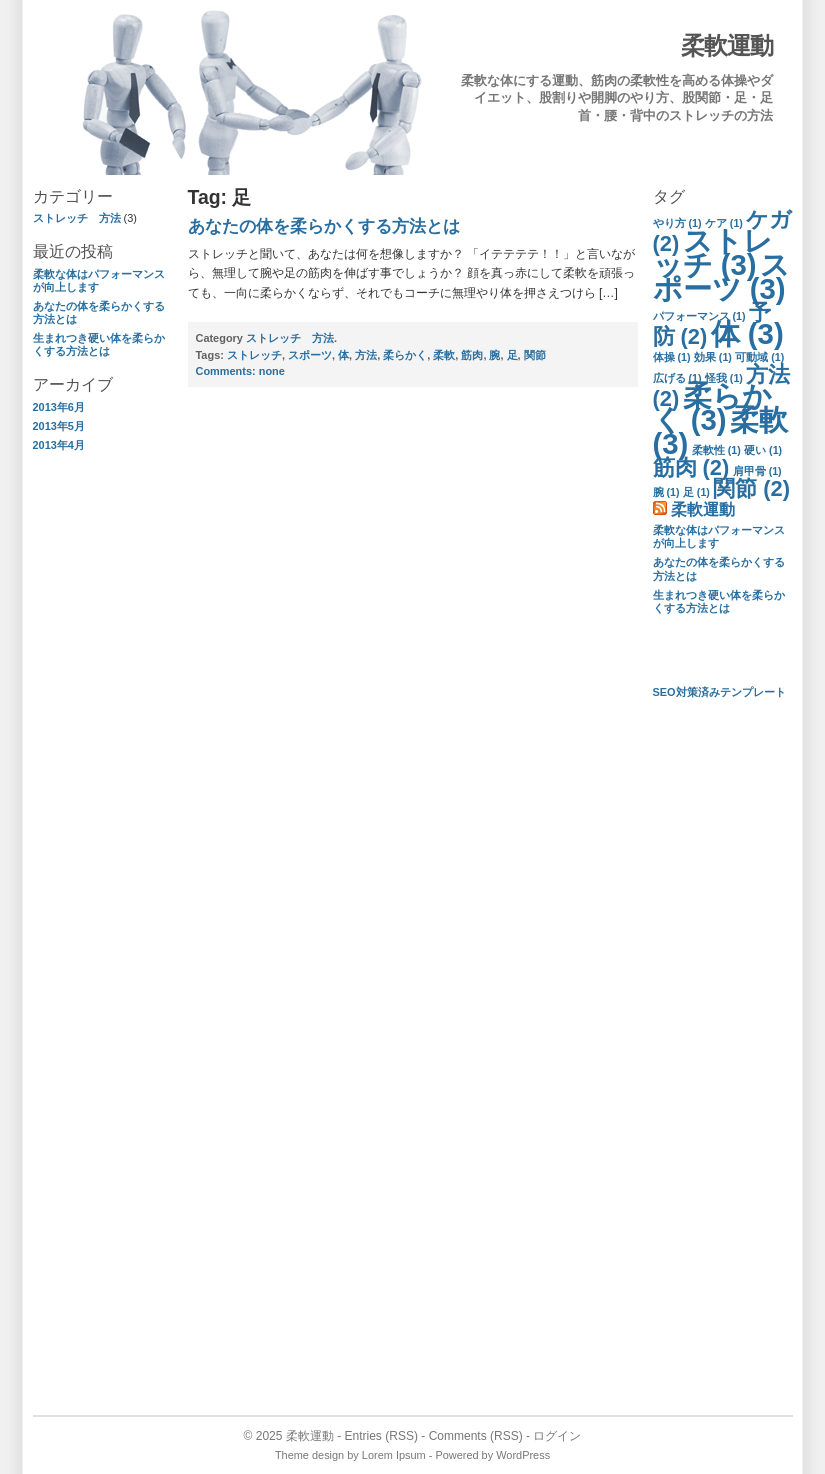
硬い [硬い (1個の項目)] (763, 450)
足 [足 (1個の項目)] (696, 492)
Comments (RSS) (476, 1436)
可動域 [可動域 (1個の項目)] (759, 357)
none (240, 371)
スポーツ (310, 355)
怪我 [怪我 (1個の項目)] (724, 378)
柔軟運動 (727, 45)
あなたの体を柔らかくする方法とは (324, 226)
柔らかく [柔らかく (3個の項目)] (712, 407)
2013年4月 (59, 445)
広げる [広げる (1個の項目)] (677, 378)
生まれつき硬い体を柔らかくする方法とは (99, 344)
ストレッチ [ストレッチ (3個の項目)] (713, 252)
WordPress (523, 1455)
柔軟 (444, 355)
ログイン (557, 1436)
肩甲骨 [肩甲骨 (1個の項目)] (757, 471)
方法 (366, 355)
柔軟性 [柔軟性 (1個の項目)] (716, 450)
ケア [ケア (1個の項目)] (724, 223)
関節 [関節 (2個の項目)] (751, 488)
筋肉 (472, 355)
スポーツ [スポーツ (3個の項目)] (721, 276)
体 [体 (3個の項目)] (747, 333)
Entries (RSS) (380, 1436)
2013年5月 (59, 426)
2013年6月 (59, 407)
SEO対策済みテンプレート (719, 692)
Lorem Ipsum (394, 1455)
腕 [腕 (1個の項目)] (666, 492)
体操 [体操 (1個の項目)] (672, 357)
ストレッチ (254, 355)
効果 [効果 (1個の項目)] (713, 357)
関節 (535, 355)
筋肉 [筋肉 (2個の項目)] (691, 467)
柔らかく (405, 355)
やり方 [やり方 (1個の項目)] (677, 223)
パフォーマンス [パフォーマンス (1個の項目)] (699, 316)
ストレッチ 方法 (77, 218)
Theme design (309, 1455)
